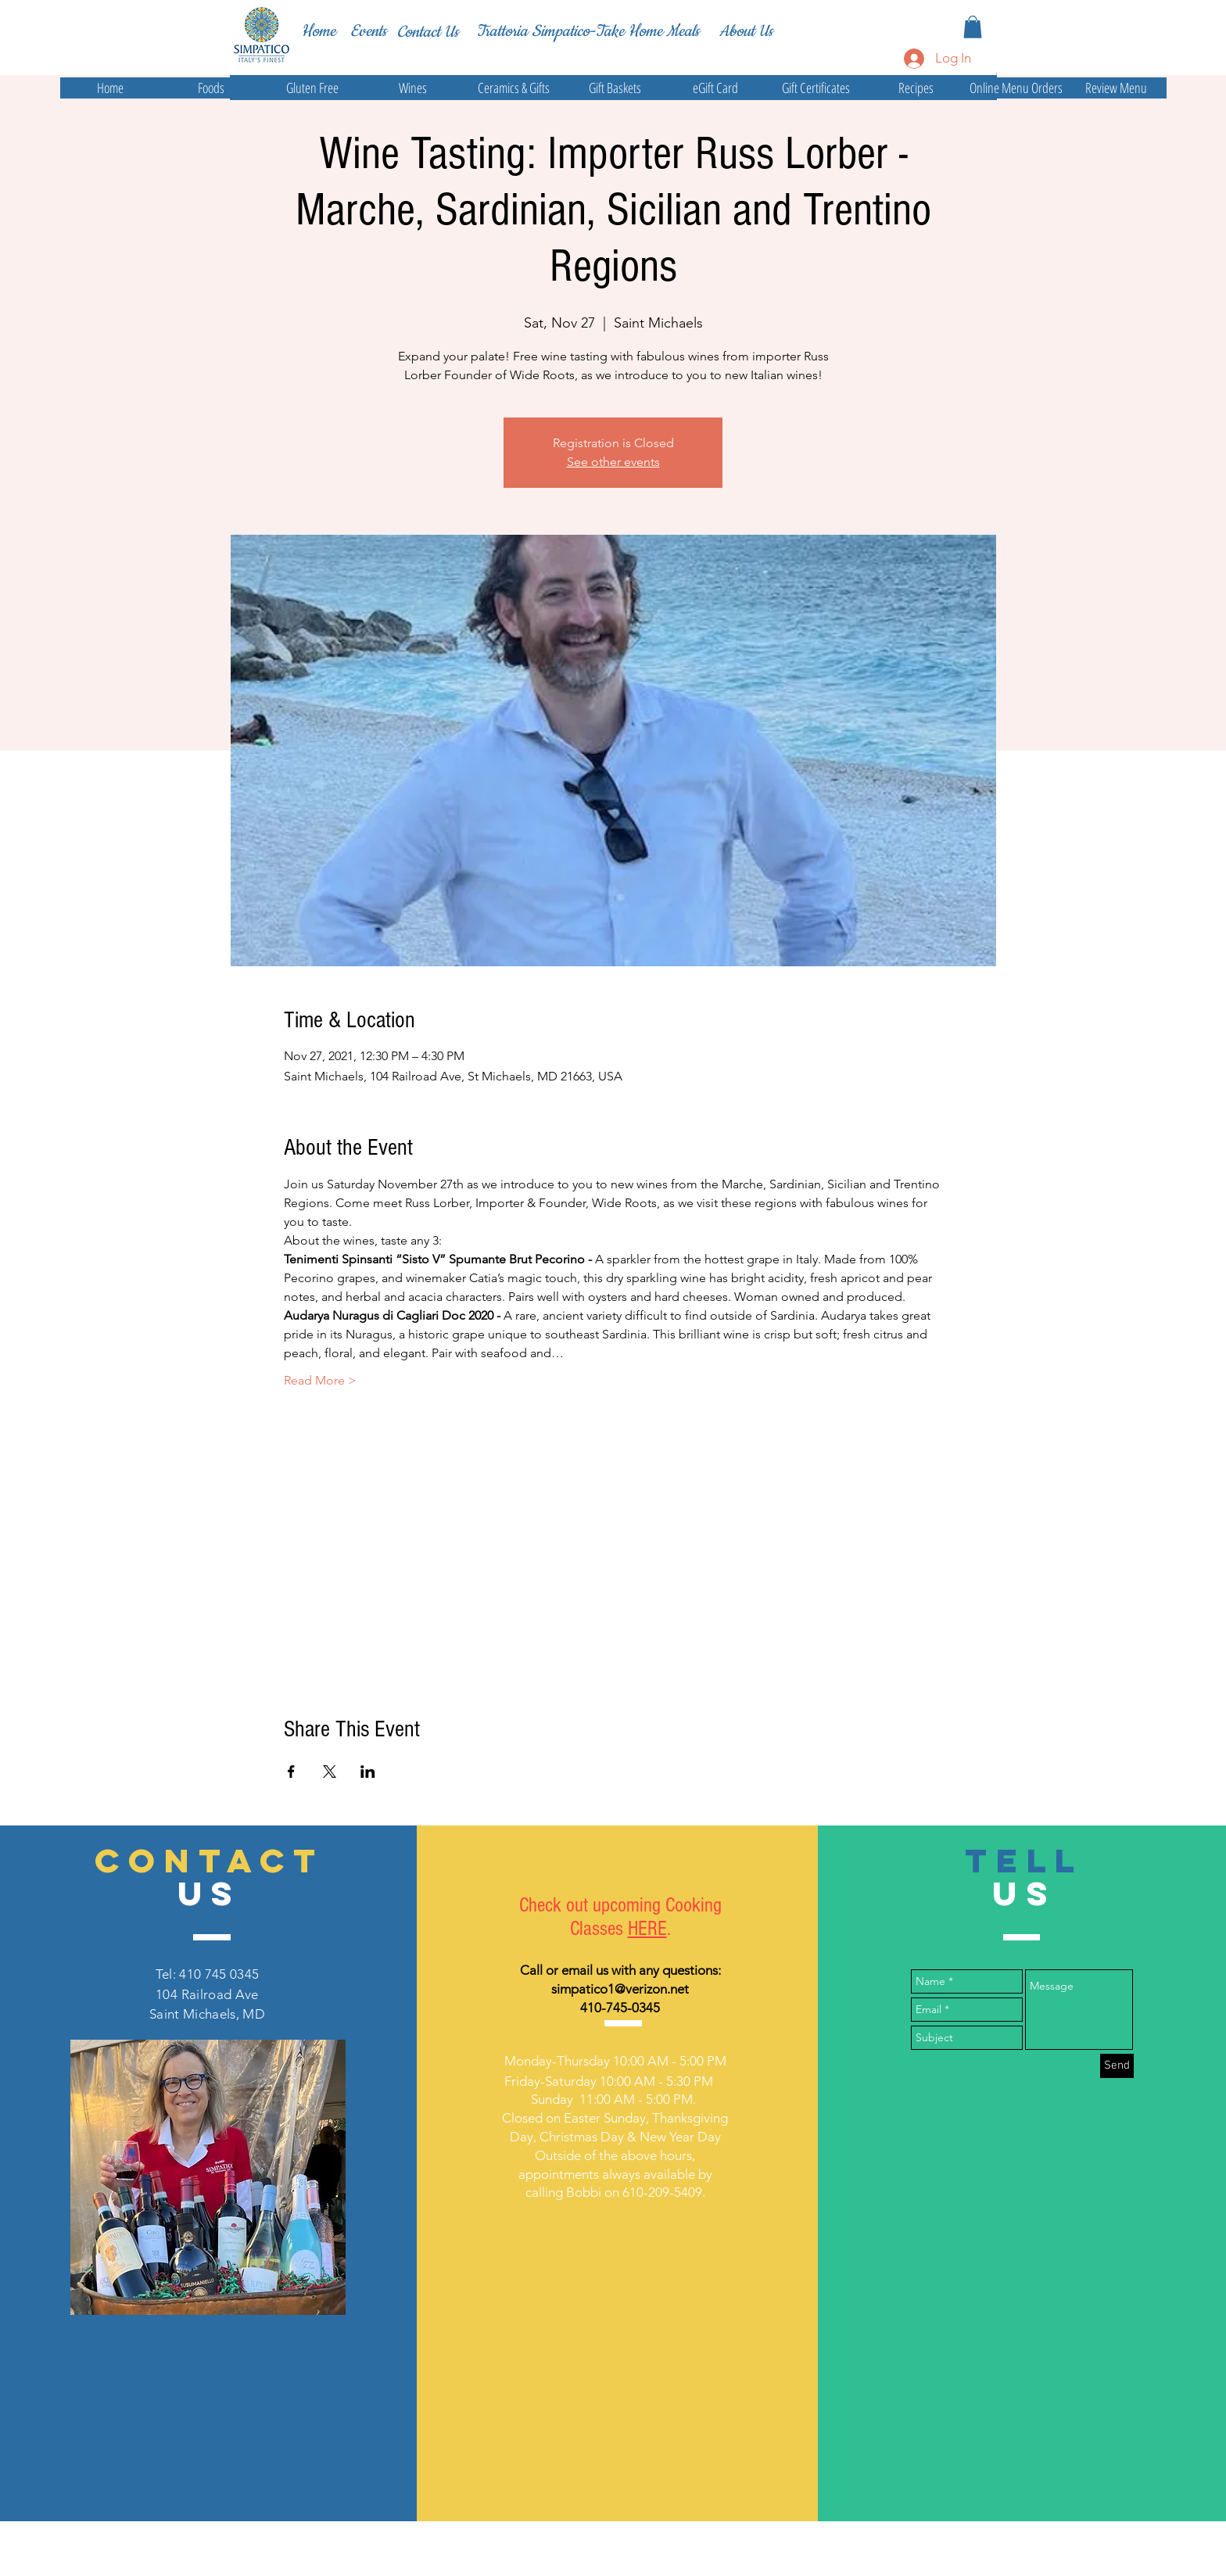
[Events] (368, 32)
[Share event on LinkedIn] (367, 1771)
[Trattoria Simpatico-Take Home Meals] (587, 31)
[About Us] (746, 31)
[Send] (1117, 2066)
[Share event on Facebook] (291, 1771)
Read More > (320, 1380)
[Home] (318, 31)
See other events (613, 461)
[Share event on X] (329, 1771)
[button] (972, 27)
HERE (647, 1928)
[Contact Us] (427, 32)
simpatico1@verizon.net (620, 1989)
